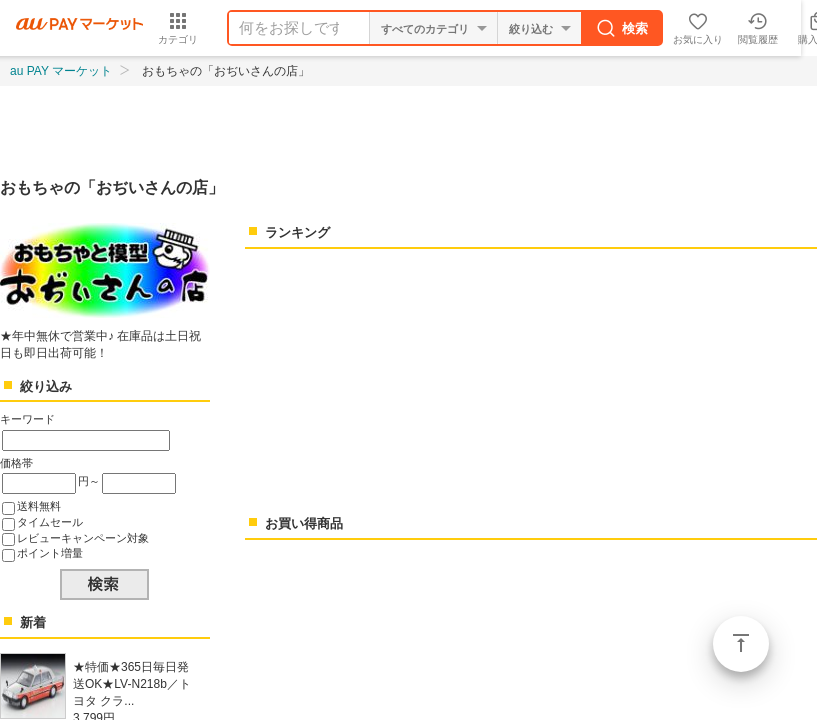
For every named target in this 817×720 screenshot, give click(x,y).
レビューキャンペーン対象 (83, 538)
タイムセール (50, 522)
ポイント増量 (50, 553)
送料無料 (39, 506)
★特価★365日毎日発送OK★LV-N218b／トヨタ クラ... (132, 684)
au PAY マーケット (61, 71)
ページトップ (741, 644)
